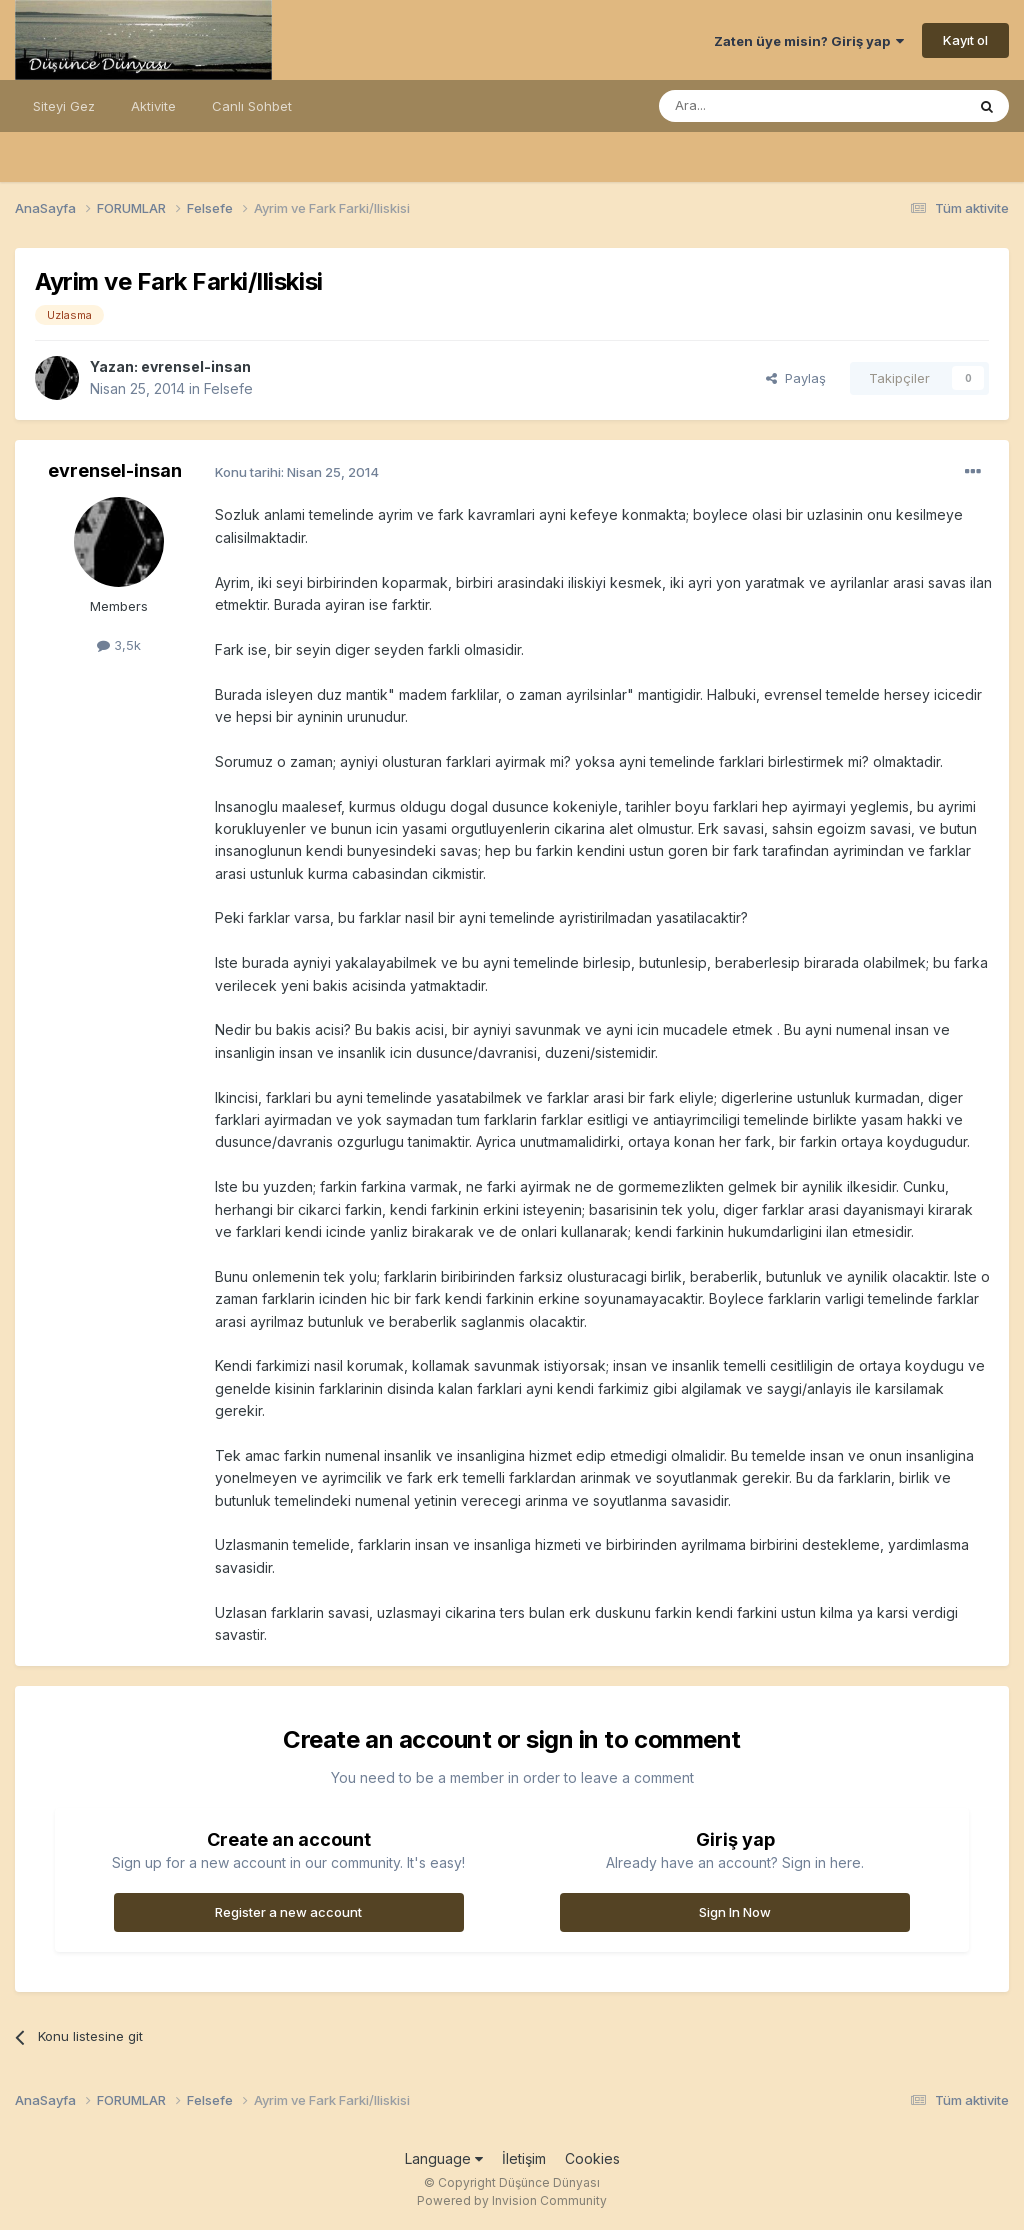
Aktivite (153, 106)
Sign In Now (735, 1912)
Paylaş (796, 378)
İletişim (524, 2158)
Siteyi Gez (64, 106)
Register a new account (288, 1912)
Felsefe (228, 388)
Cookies (592, 2158)
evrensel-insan (196, 366)
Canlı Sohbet (252, 106)
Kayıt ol (965, 40)
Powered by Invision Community (512, 2200)
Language (444, 2158)
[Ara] (761, 106)
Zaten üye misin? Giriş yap (809, 41)
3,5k (119, 645)
